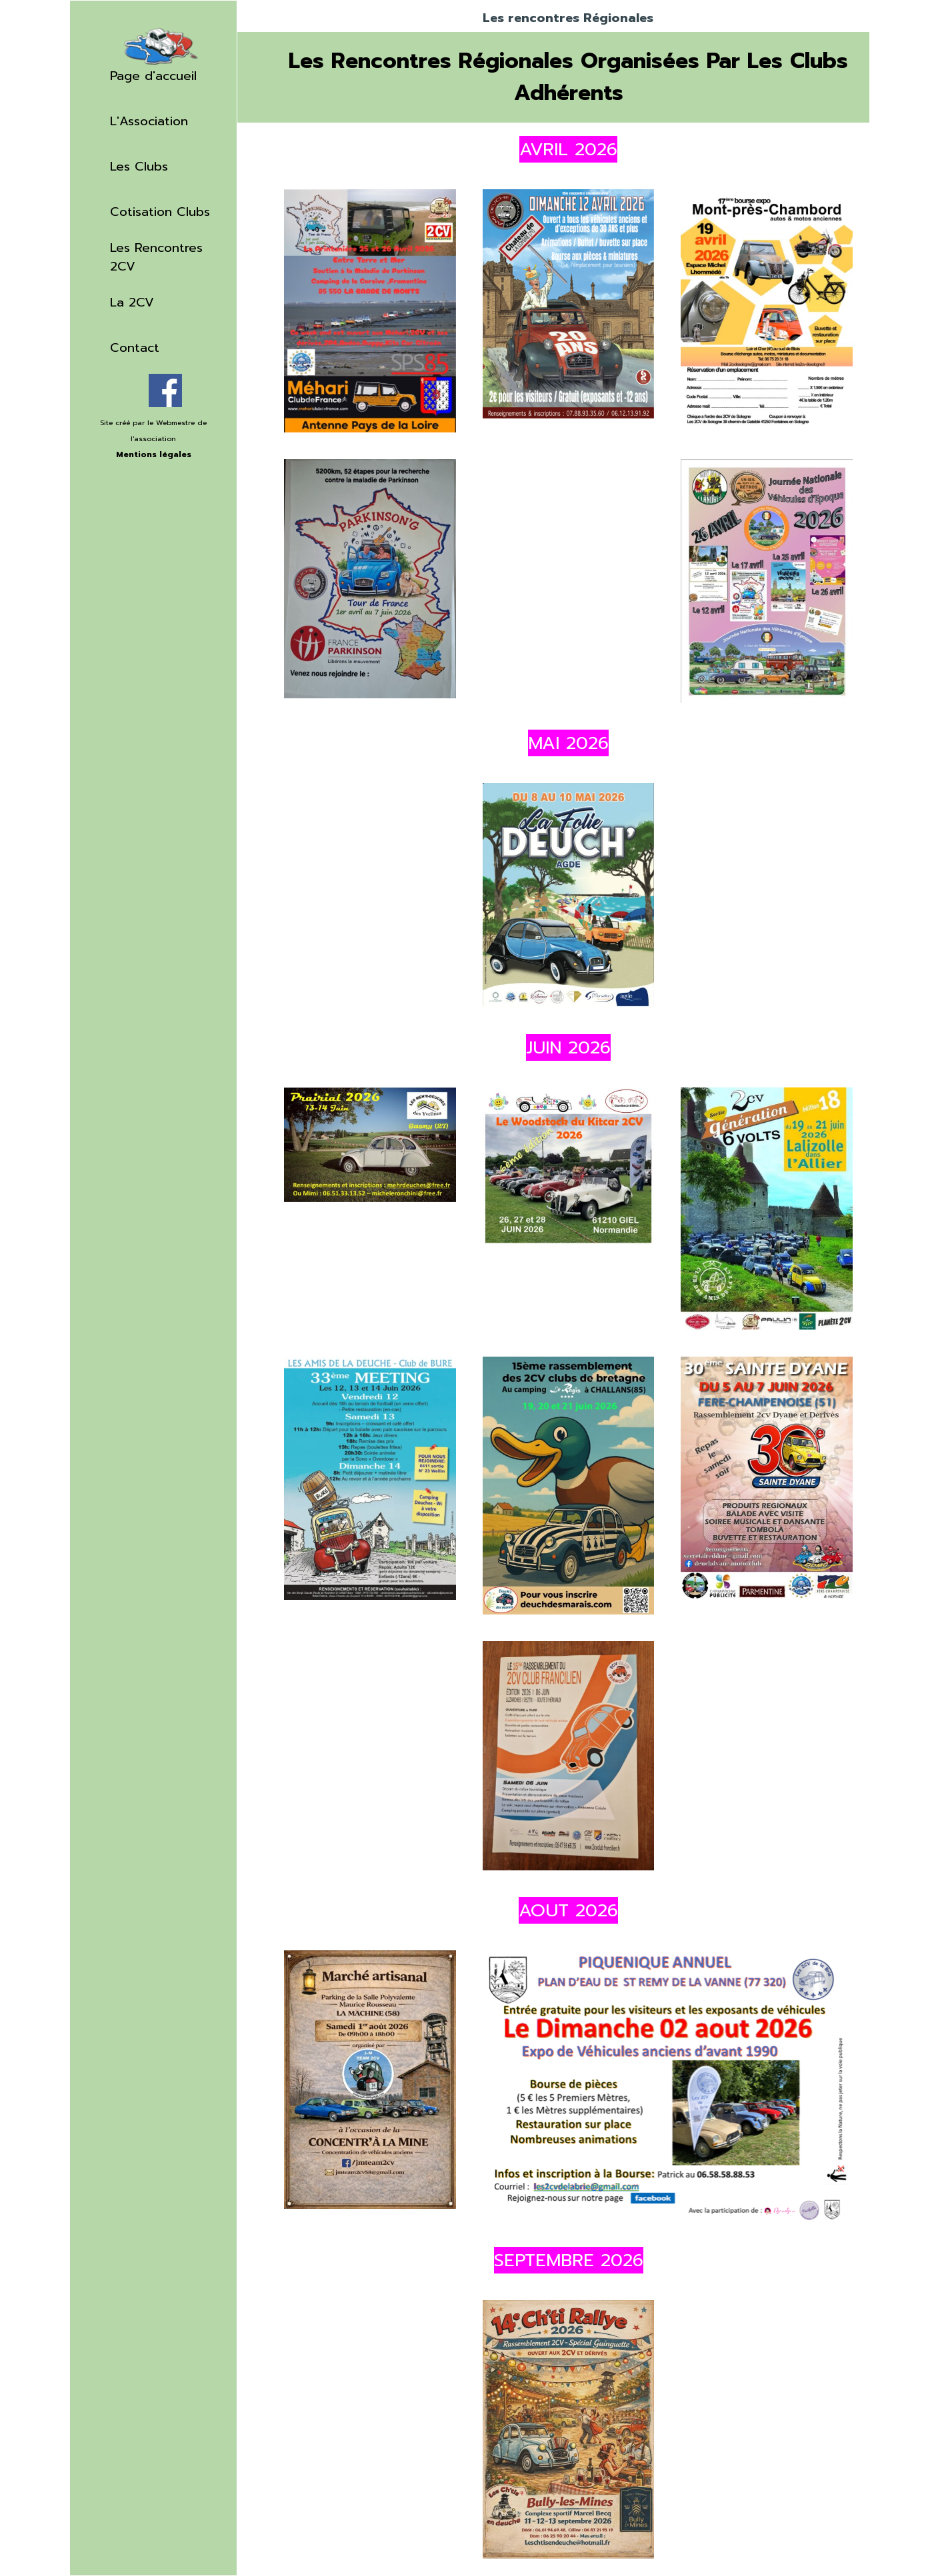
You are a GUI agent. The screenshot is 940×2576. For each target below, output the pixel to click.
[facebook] (165, 390)
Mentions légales (153, 454)
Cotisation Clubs (160, 212)
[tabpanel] (153, 446)
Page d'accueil (153, 76)
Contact (134, 347)
